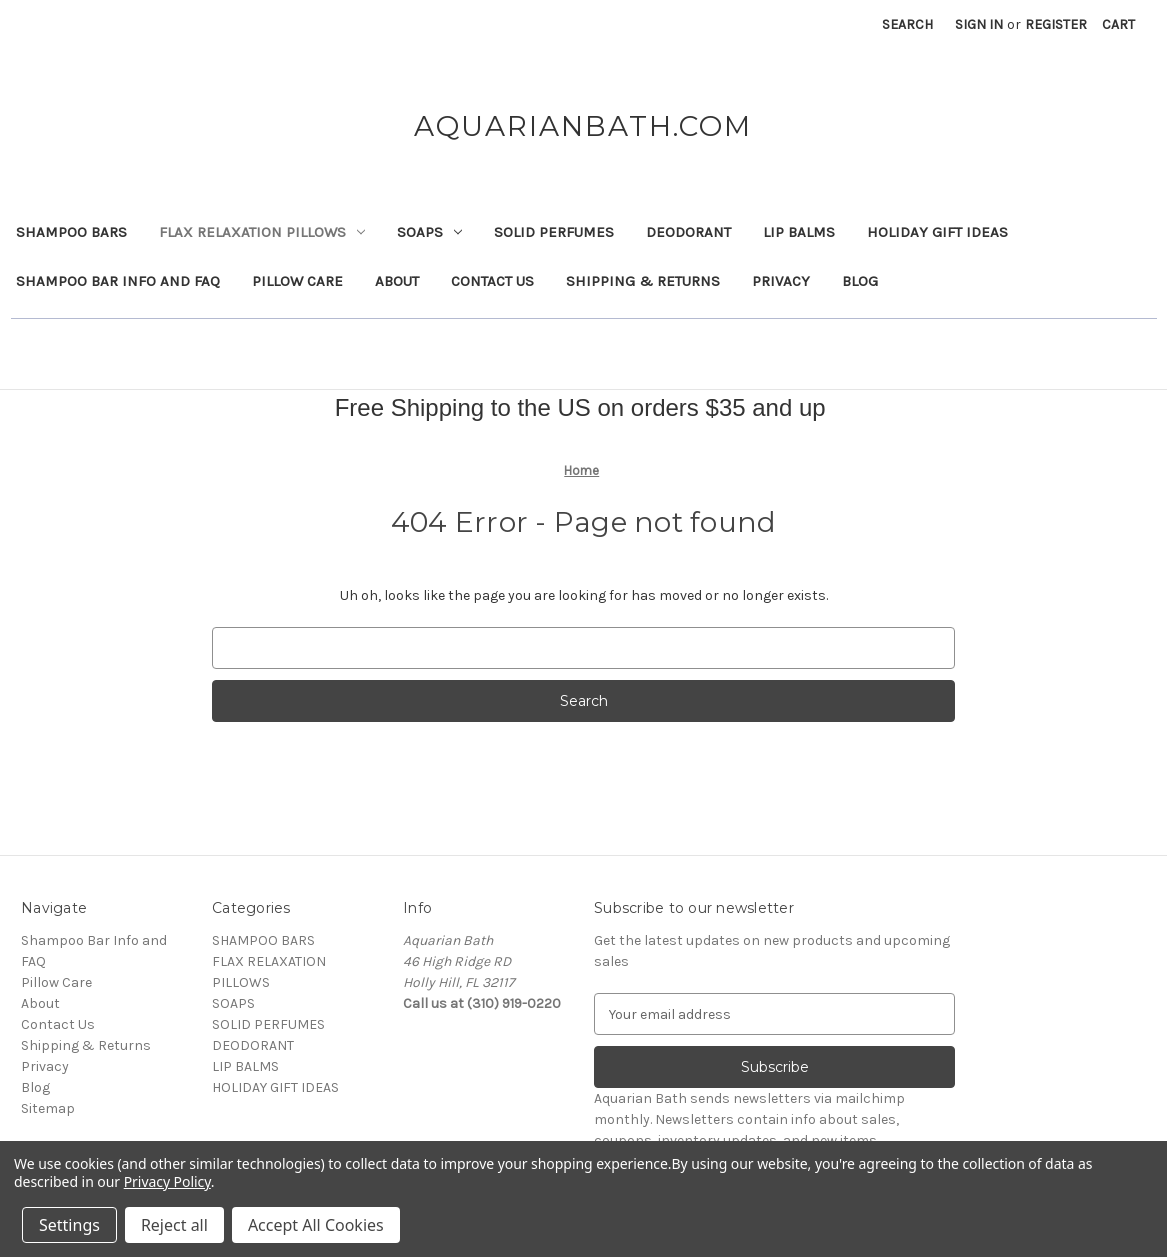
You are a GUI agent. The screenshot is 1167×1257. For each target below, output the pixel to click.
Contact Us (492, 281)
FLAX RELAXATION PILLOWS (262, 232)
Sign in (979, 24)
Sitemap (48, 1108)
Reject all (174, 1225)
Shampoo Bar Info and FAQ (118, 281)
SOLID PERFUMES (554, 232)
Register (1056, 24)
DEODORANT (688, 232)
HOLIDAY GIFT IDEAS (937, 232)
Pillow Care (297, 281)
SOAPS (429, 232)
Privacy (781, 281)
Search (907, 24)
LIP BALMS (799, 232)
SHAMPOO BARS (71, 232)
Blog (860, 281)
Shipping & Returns (643, 281)
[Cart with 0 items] (1118, 24)
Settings (69, 1225)
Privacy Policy (167, 1181)
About (397, 281)
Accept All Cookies (316, 1225)
